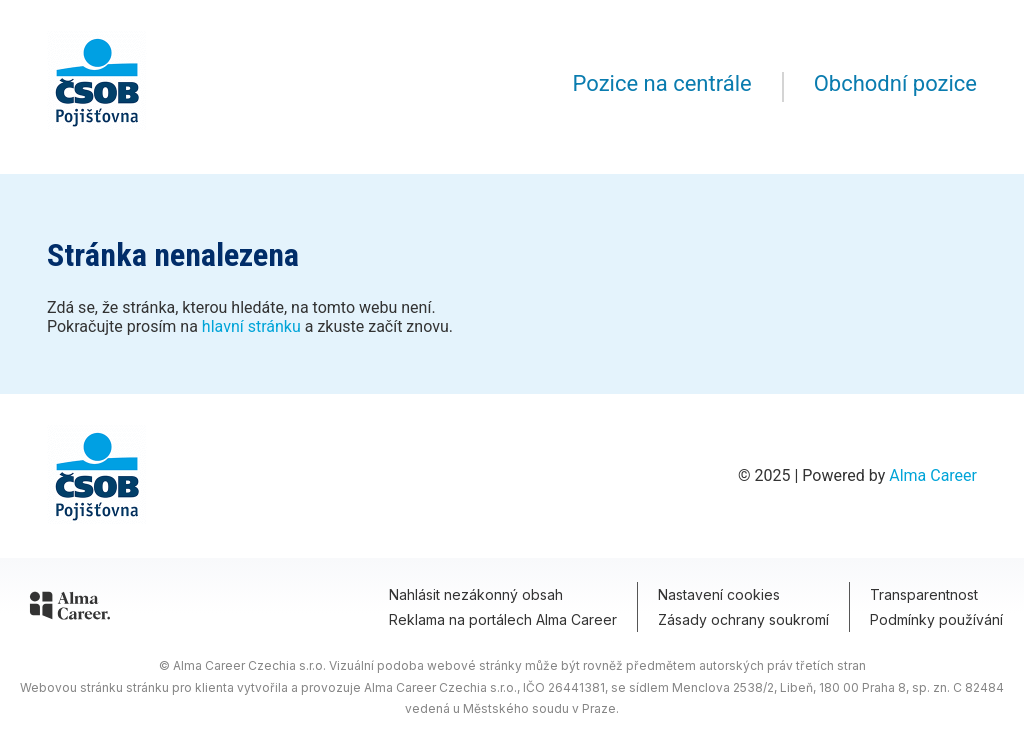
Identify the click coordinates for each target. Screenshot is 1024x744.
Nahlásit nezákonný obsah (476, 594)
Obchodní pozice (895, 83)
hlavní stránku (251, 326)
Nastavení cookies (719, 594)
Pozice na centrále (662, 83)
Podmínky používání (936, 619)
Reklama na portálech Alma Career (503, 619)
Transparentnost (924, 594)
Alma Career (933, 475)
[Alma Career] (70, 609)
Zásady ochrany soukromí (743, 619)
